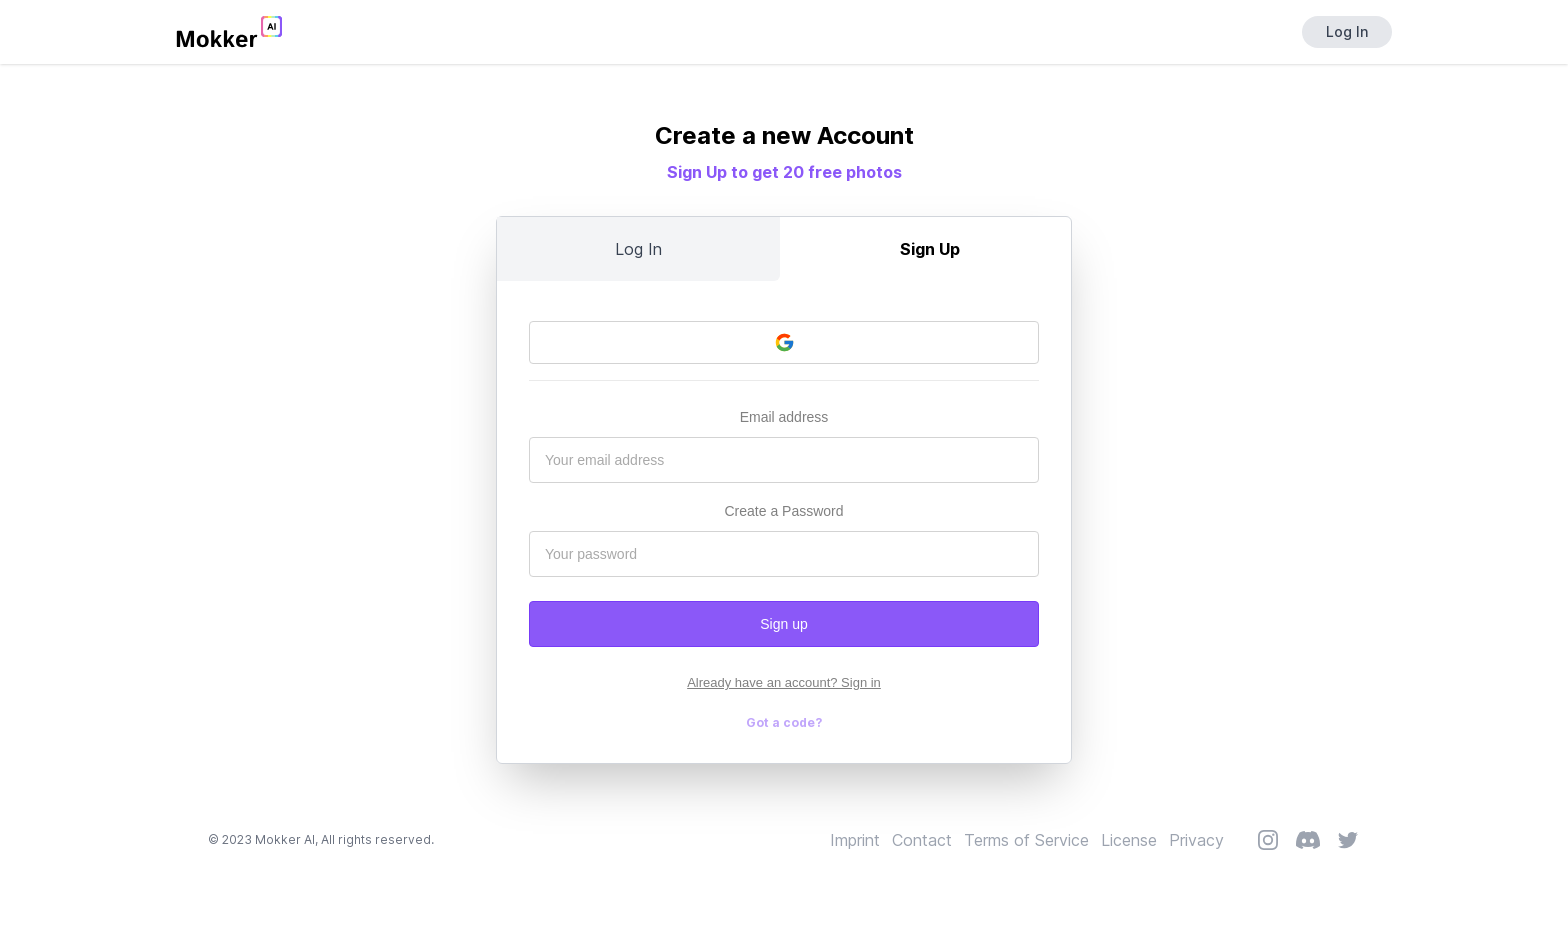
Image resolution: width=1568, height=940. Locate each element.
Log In (1347, 31)
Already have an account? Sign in (784, 682)
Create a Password (783, 511)
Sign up (783, 624)
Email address (784, 417)
